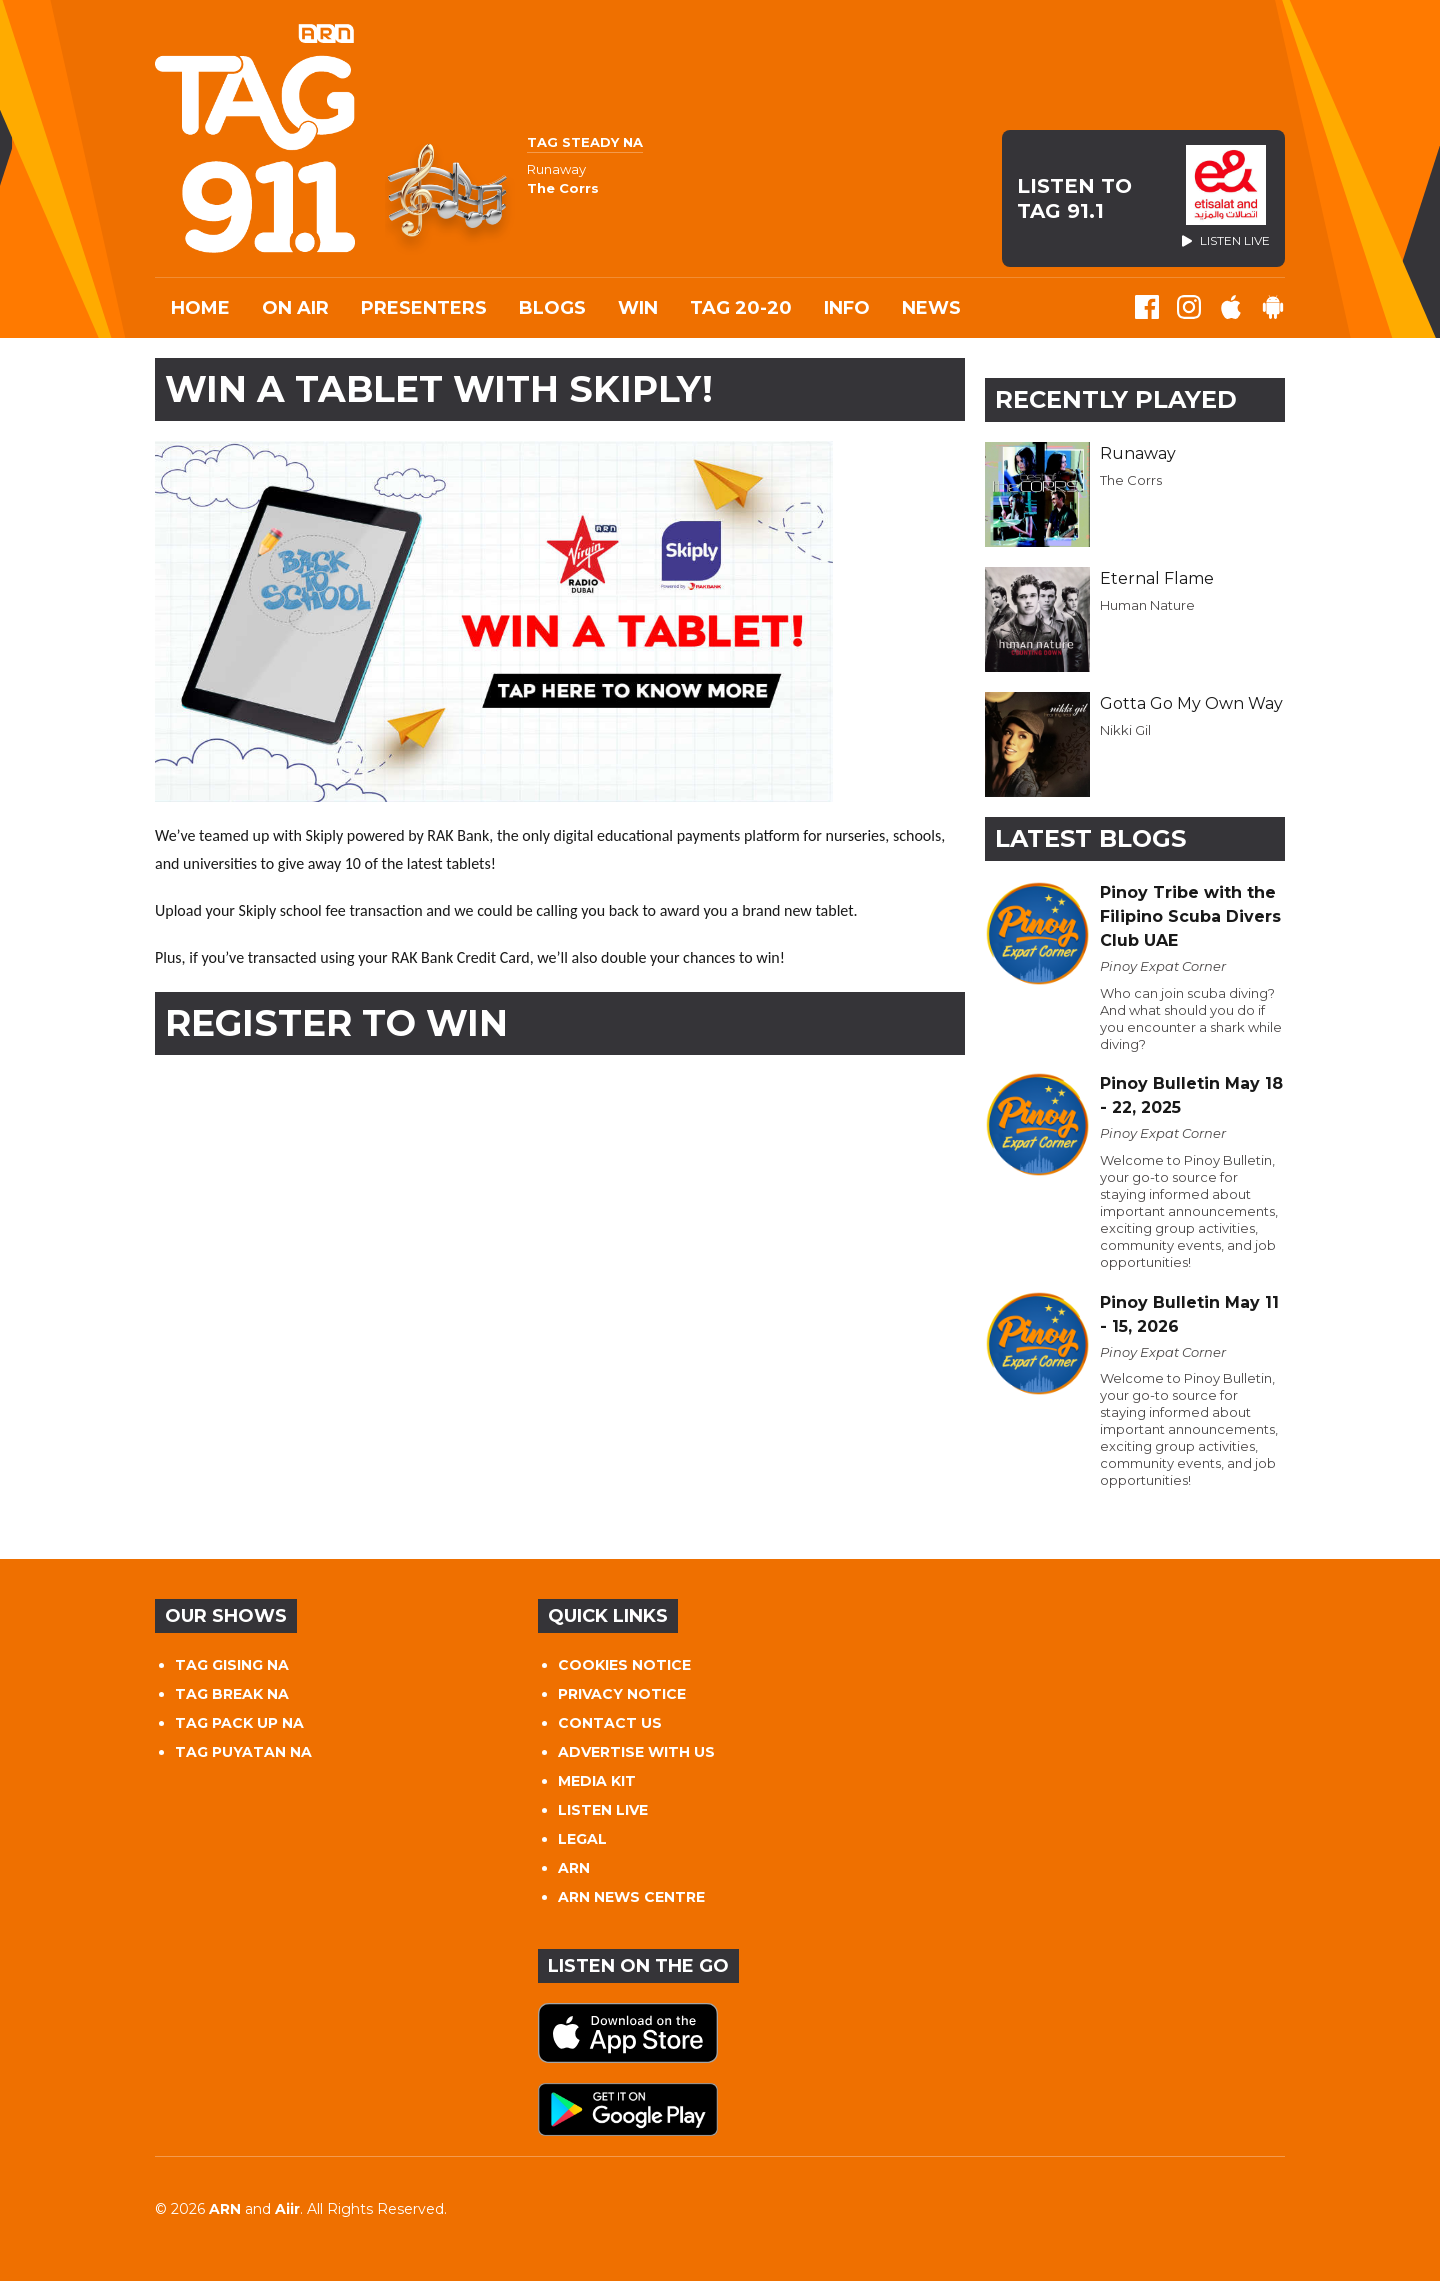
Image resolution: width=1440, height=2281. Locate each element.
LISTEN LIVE (603, 1810)
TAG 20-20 (741, 308)
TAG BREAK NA (232, 1694)
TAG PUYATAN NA (243, 1752)
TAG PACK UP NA (239, 1723)
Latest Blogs (1090, 838)
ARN (574, 1868)
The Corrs (1131, 480)
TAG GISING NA (232, 1665)
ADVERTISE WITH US (636, 1752)
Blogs (552, 308)
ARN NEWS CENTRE (631, 1897)
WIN (638, 308)
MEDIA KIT (597, 1781)
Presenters (424, 308)
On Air (295, 308)
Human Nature (1147, 605)
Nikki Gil (1125, 730)
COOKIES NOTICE (624, 1665)
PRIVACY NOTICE (622, 1694)
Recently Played (1116, 399)
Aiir (287, 2209)
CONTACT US (610, 1723)
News (931, 308)
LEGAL (582, 1839)
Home (200, 308)
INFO (847, 308)
